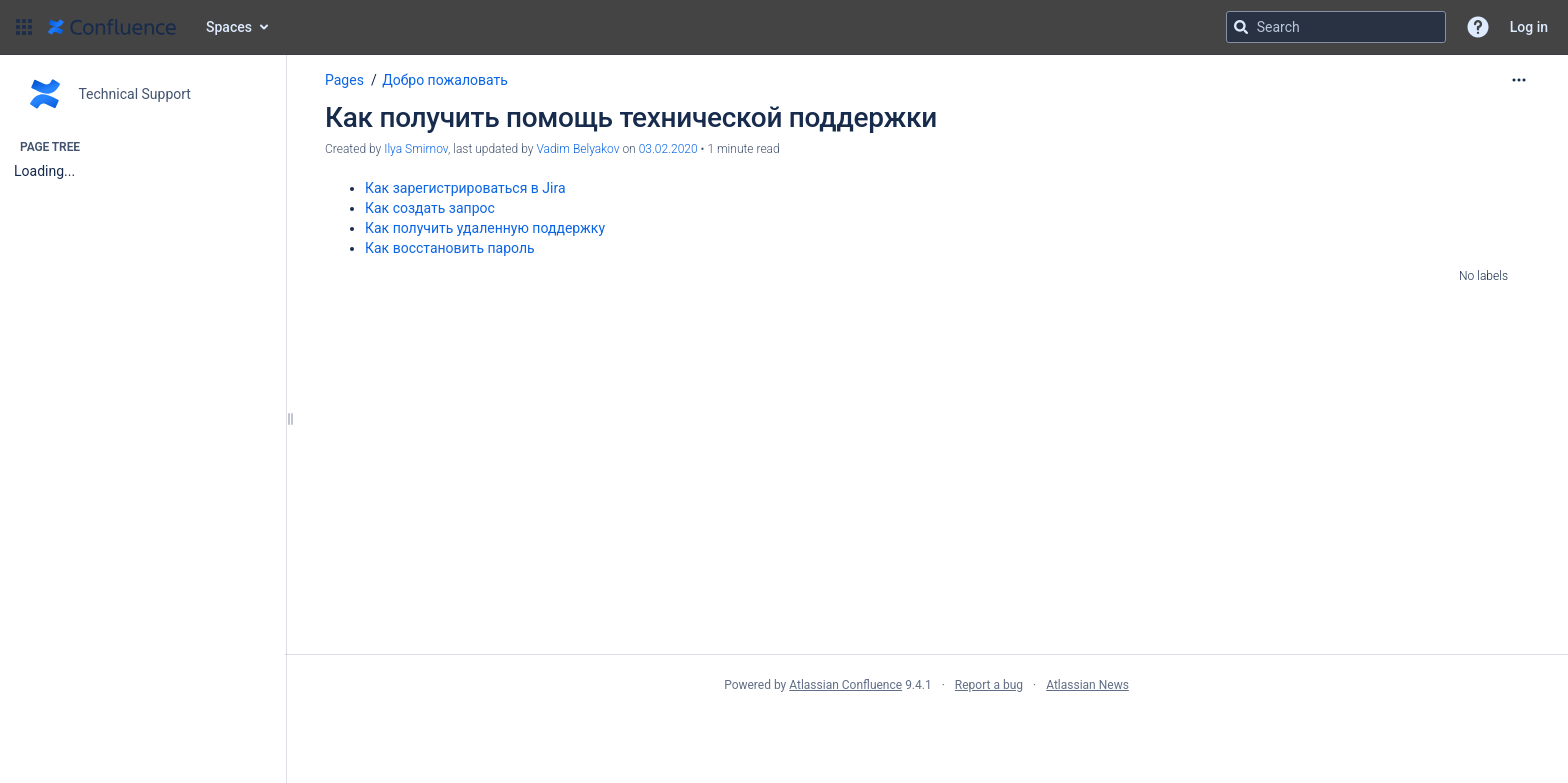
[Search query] (1336, 27)
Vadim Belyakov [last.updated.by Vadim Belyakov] (577, 149)
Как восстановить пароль (450, 248)
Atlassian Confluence (845, 685)
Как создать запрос (430, 208)
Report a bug (989, 685)
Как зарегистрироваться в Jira (465, 188)
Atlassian (926, 729)
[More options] (1519, 80)
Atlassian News (1087, 685)
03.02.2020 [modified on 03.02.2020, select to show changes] (668, 149)
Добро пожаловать (445, 80)
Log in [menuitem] (1529, 27)
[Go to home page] (112, 27)
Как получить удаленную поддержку (485, 228)
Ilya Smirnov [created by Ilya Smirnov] (416, 149)
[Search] (1241, 27)
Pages (344, 80)
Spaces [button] (229, 27)
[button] (24, 27)
